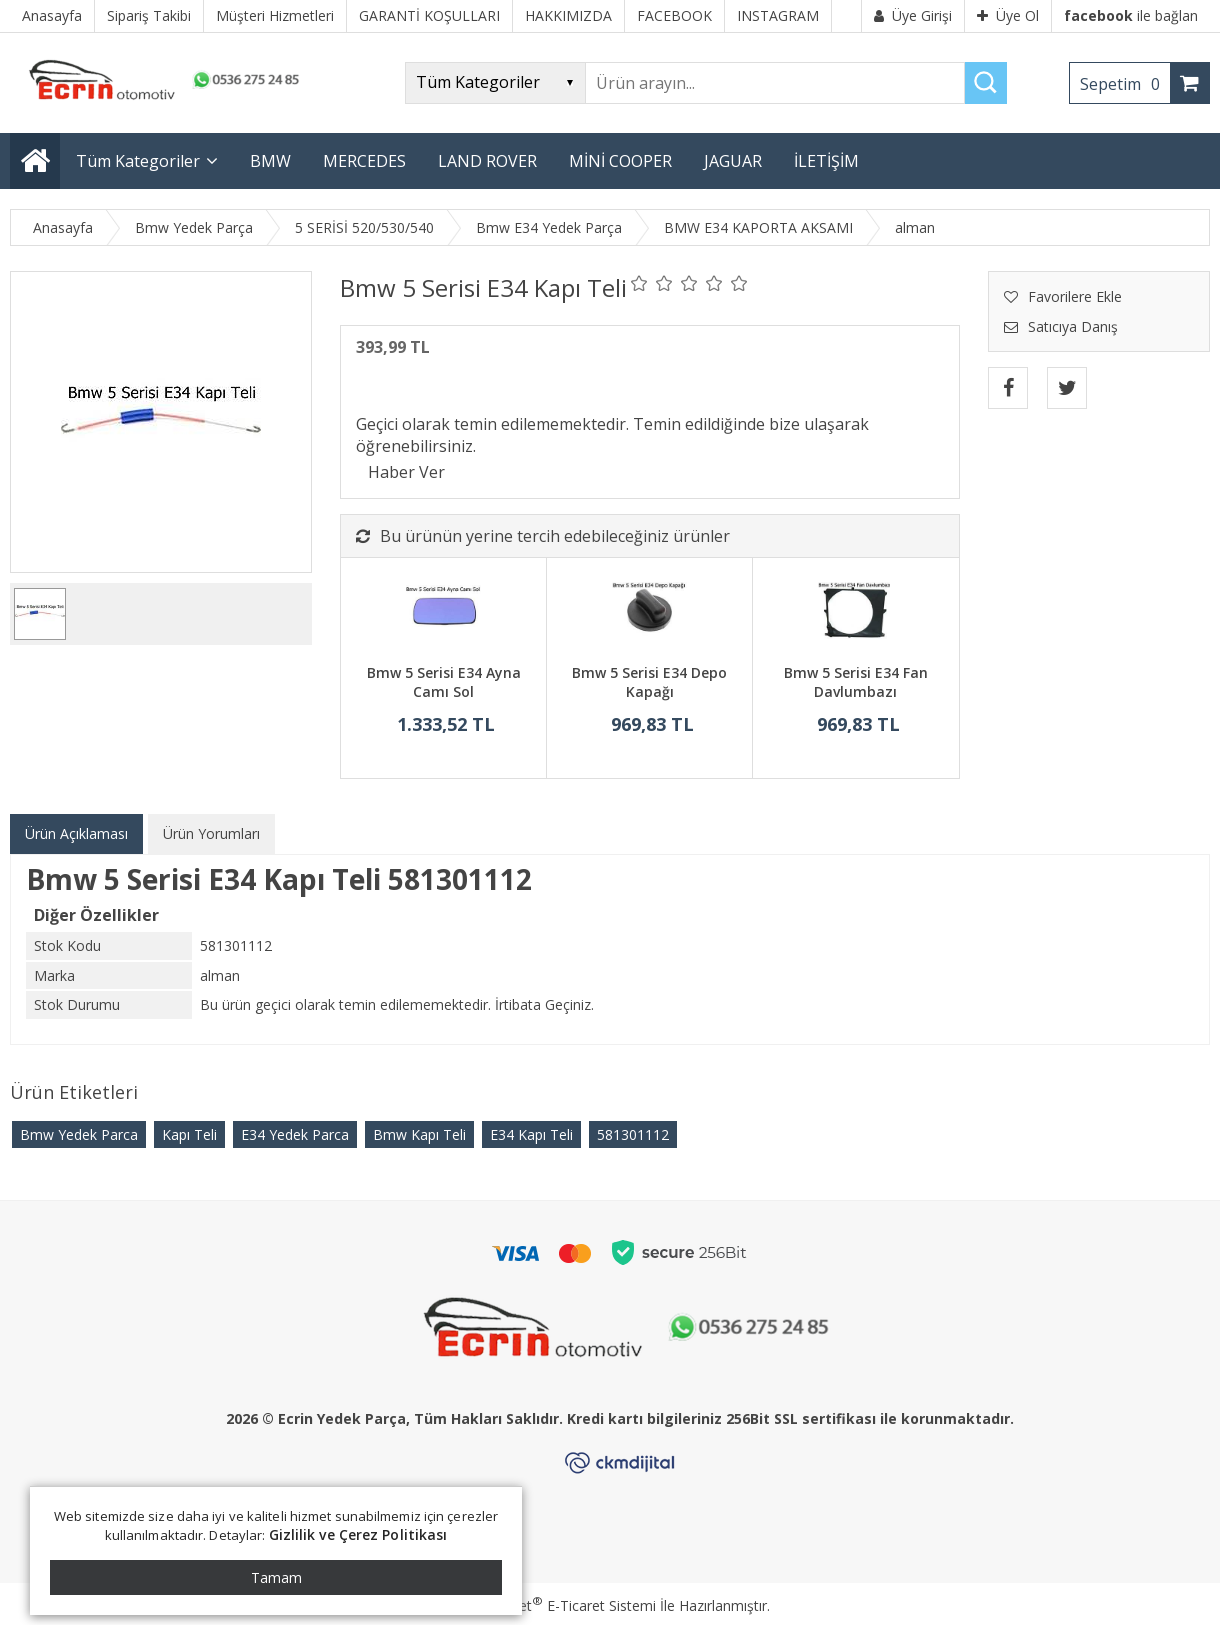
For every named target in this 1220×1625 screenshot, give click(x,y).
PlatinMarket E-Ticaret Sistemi (553, 1605)
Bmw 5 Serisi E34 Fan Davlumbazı (856, 682)
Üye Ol (1008, 15)
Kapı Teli (189, 1134)
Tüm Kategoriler (138, 161)
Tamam (276, 1577)
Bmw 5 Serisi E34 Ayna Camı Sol (444, 682)
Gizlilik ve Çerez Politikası (358, 1534)
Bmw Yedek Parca (79, 1134)
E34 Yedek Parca (295, 1134)
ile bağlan (1131, 15)
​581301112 (633, 1134)
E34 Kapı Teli (531, 1134)
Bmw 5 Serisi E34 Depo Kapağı (649, 682)
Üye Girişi (913, 15)
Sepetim (1125, 84)
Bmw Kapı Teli (419, 1134)
